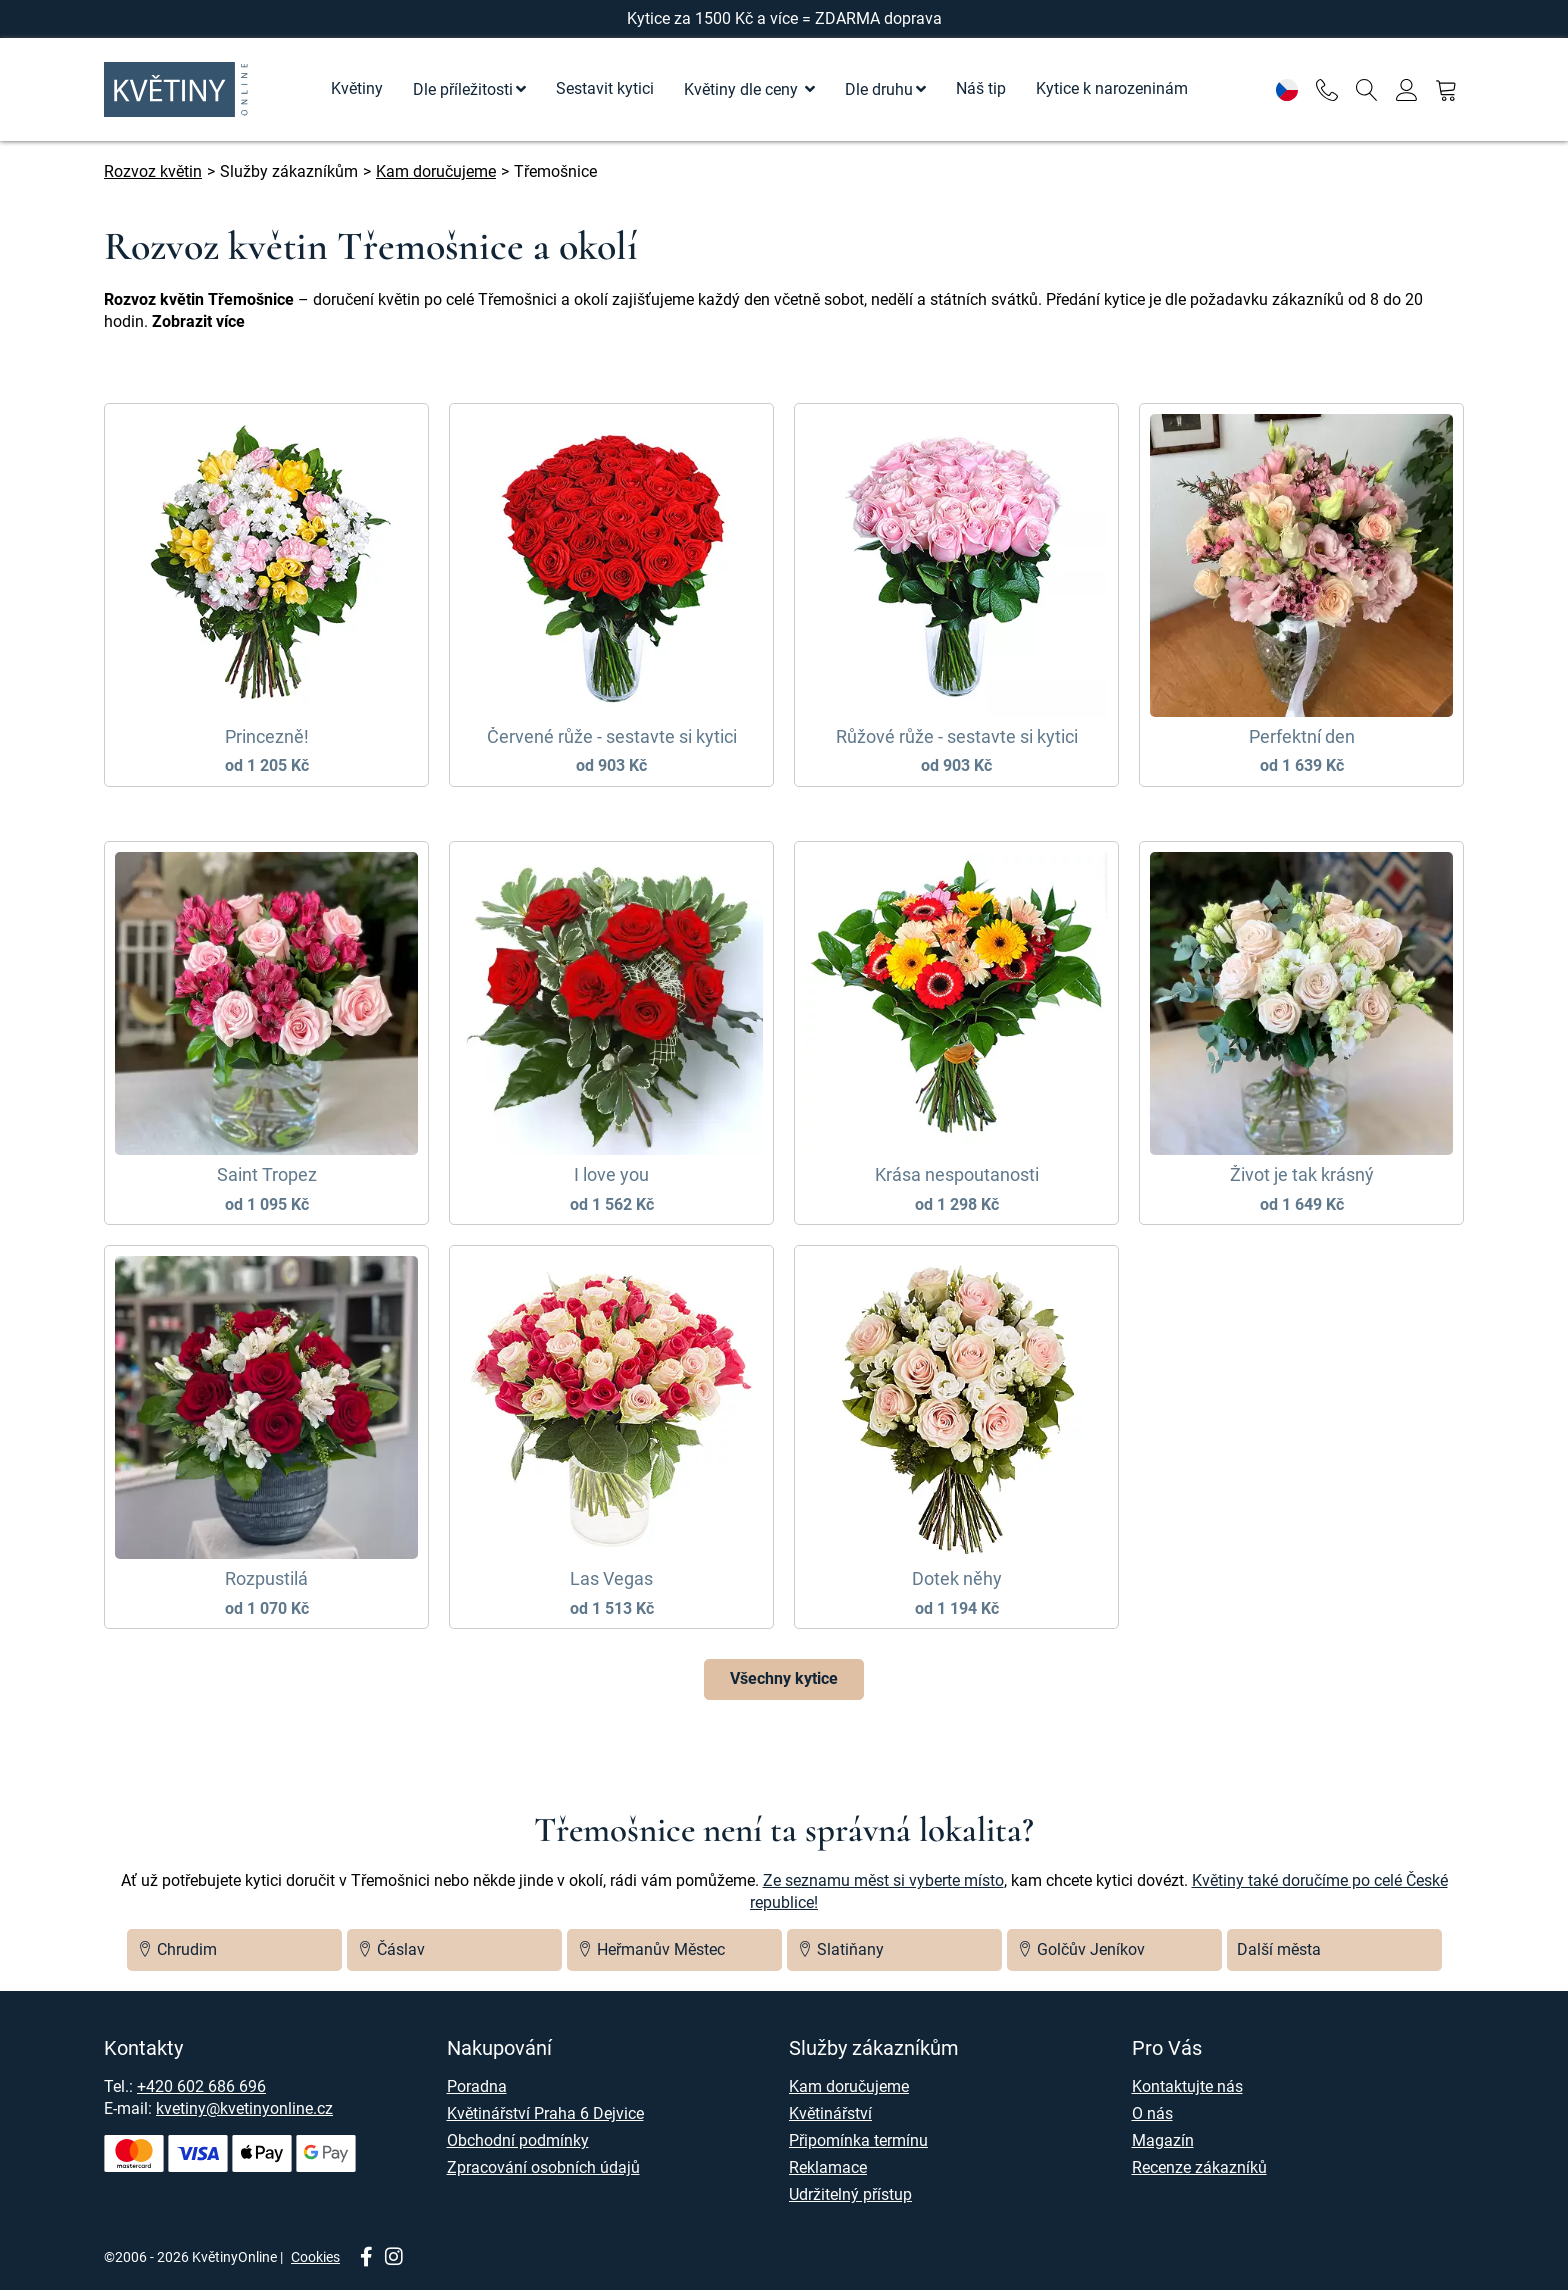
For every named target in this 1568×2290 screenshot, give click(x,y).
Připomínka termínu (858, 2140)
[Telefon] (1326, 89)
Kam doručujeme (849, 2086)
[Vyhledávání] (1366, 89)
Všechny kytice (784, 1678)
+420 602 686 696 (201, 2086)
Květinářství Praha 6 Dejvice (545, 2113)
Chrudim (177, 1949)
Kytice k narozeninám (1112, 88)
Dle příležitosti (463, 89)
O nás (1152, 2113)
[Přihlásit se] (1406, 89)
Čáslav (391, 1949)
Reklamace (828, 2167)
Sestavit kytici (605, 88)
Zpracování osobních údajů (543, 2167)
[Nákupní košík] (1446, 89)
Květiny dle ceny (743, 89)
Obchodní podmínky (518, 2140)
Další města (1279, 1949)
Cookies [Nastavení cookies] (315, 2257)
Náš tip (981, 88)
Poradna (477, 2086)
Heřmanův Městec (651, 1949)
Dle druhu (879, 89)
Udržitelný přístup (850, 2194)
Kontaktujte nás (1187, 2086)
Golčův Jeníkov (1081, 1949)
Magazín (1163, 2140)
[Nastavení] (1286, 89)
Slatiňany (840, 1949)
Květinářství (830, 2113)
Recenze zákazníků (1199, 2167)
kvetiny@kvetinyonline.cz (244, 2108)
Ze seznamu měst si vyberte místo (883, 1880)
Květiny (357, 88)
